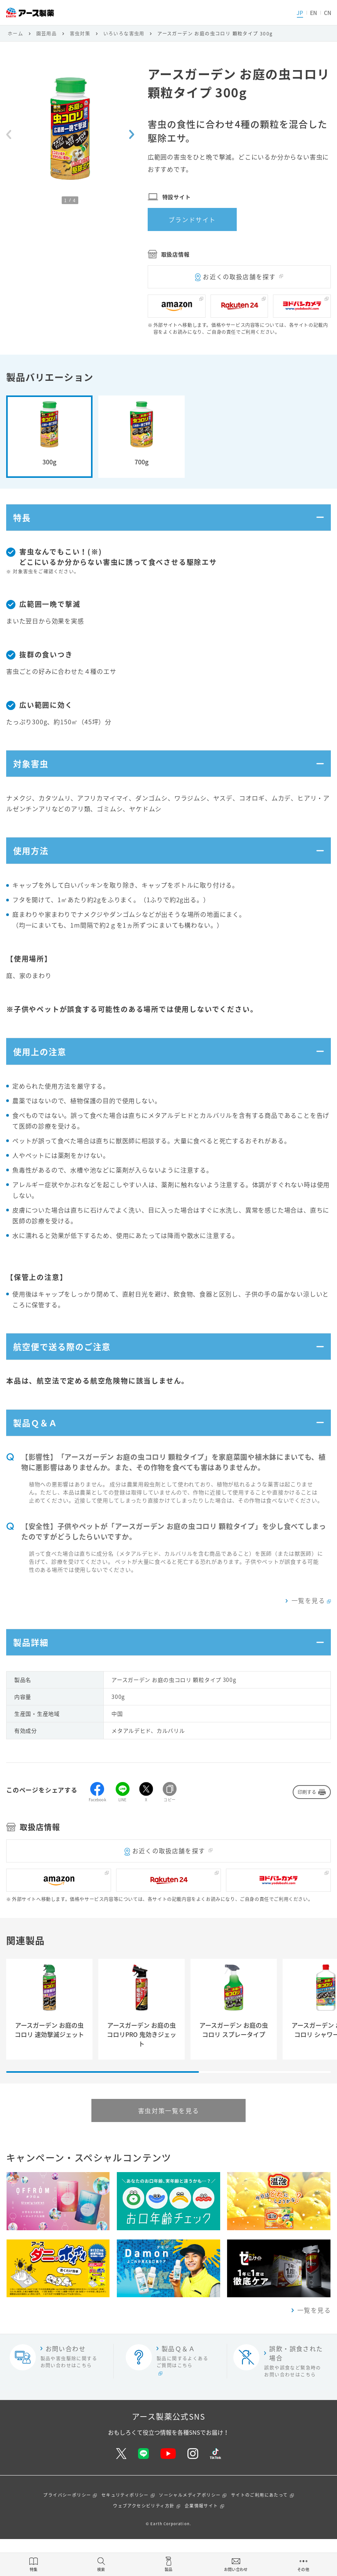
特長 (23, 520)
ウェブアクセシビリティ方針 (143, 2542)
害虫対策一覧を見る (168, 2147)
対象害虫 (33, 772)
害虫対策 (80, 33)
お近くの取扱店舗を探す (239, 276)
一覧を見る (308, 1631)
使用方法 (33, 864)
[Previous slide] (8, 134)
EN (313, 13)
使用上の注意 (43, 1070)
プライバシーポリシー (67, 2532)
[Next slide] (131, 134)
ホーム (15, 33)
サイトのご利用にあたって (259, 2532)
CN (327, 13)
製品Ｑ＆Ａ (38, 1452)
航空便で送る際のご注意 (67, 1370)
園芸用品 (46, 33)
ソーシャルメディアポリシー (190, 2532)
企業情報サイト (201, 2542)
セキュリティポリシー (125, 2532)
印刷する (307, 1829)
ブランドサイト (192, 219)
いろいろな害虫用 (124, 33)
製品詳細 (33, 1676)
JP (300, 13)
